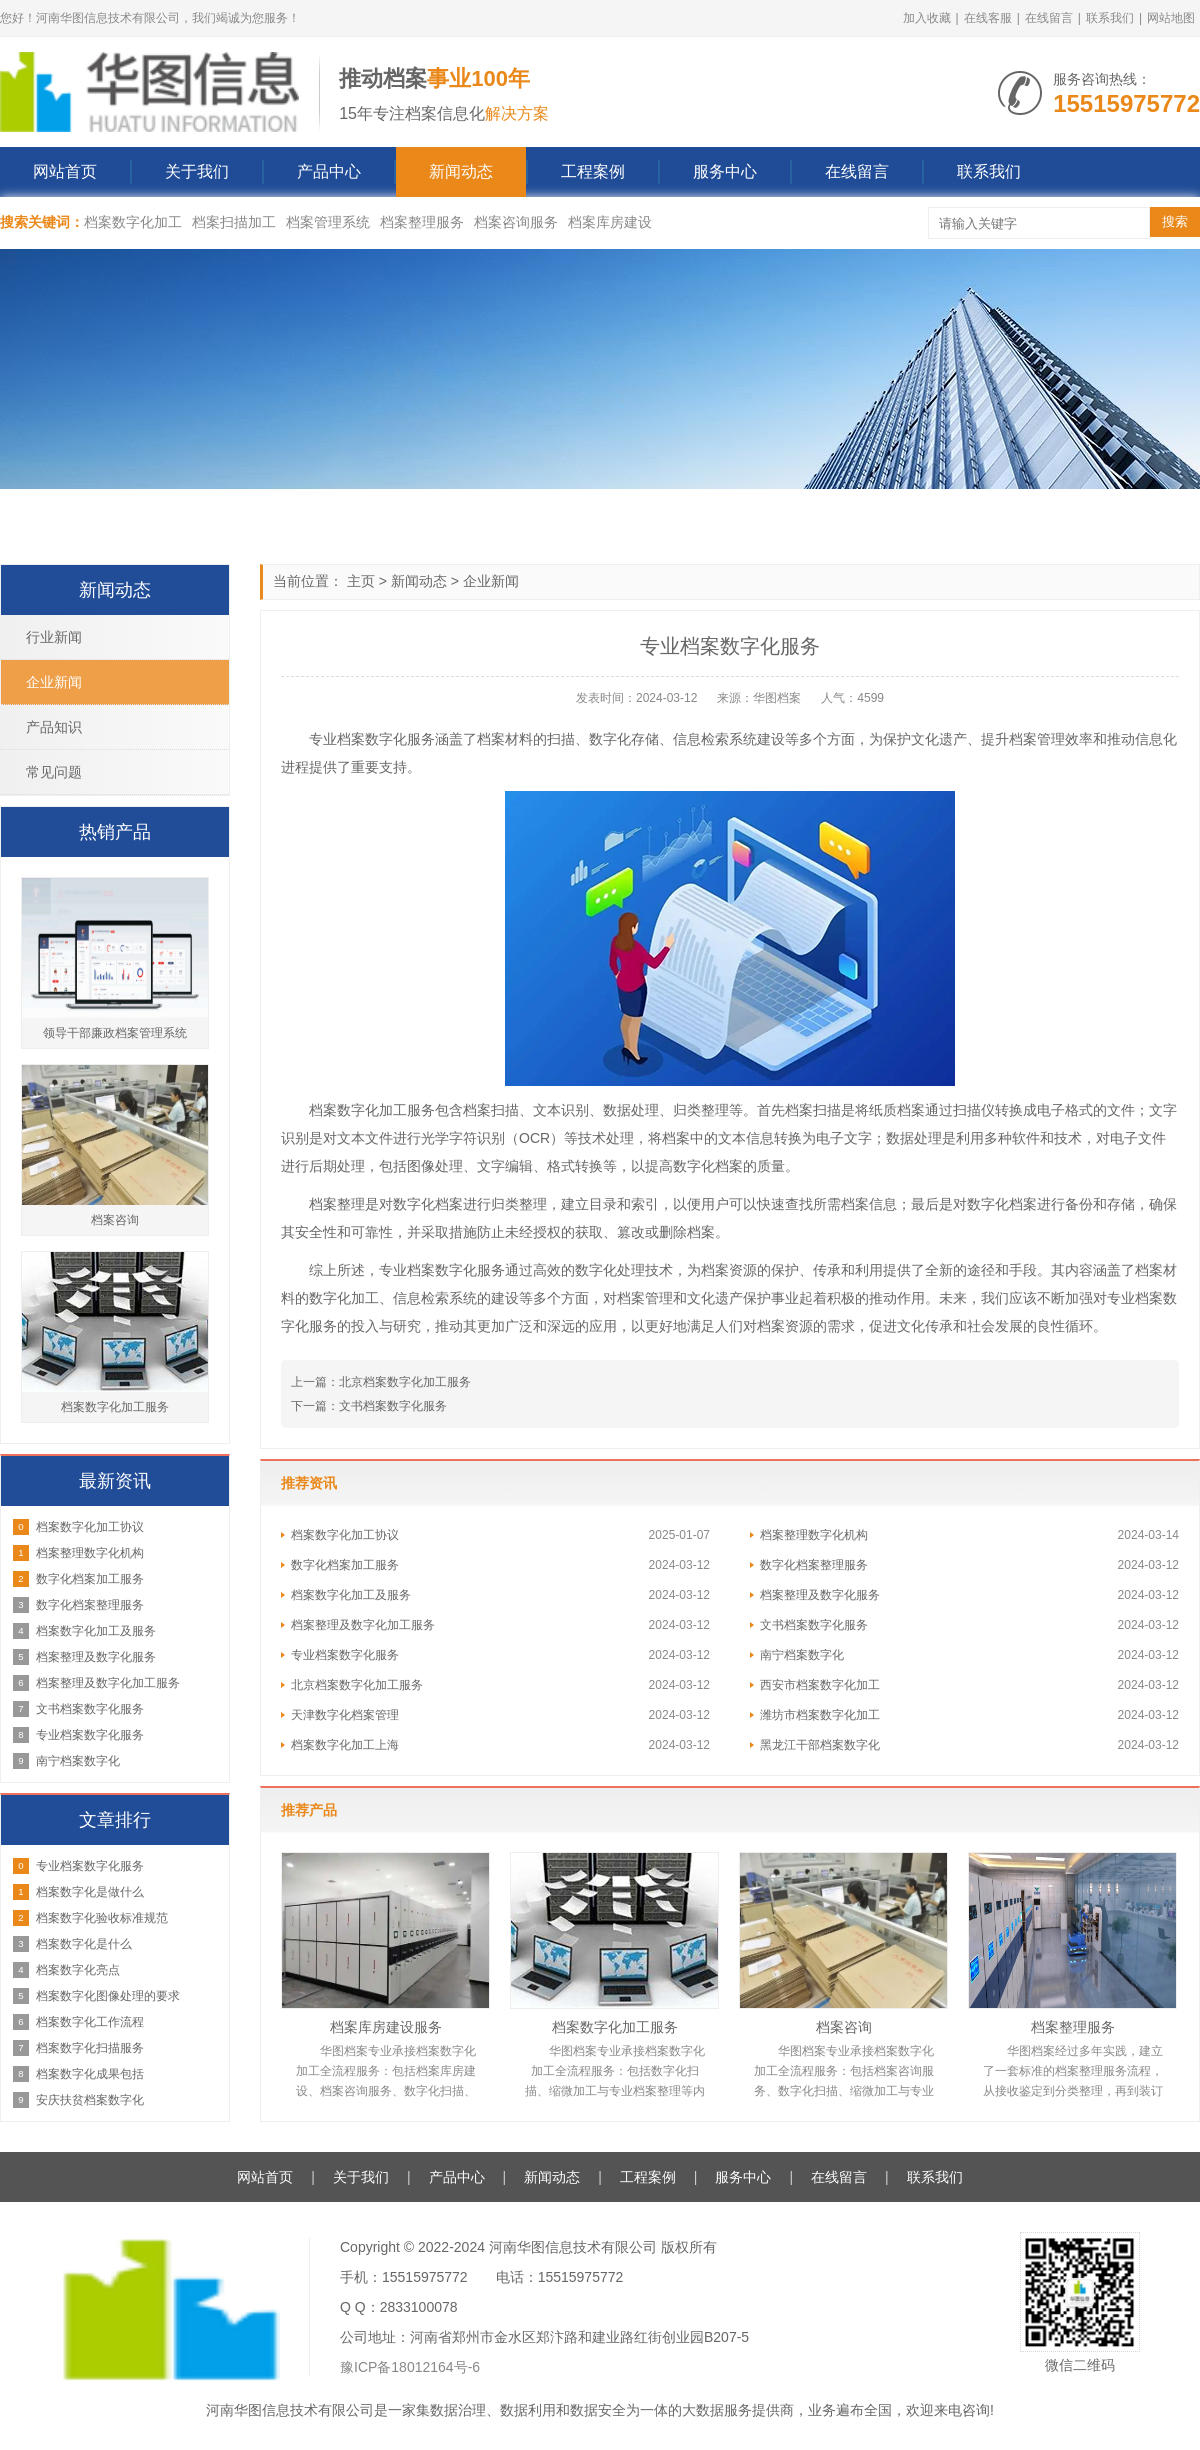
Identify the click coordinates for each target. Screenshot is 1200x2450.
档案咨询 (844, 2027)
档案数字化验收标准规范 (102, 1918)
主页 (361, 581)
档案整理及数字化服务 (820, 1595)
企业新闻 (491, 581)
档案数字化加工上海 (345, 1745)
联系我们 (1110, 18)
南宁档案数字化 (802, 1655)
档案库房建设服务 (386, 2027)
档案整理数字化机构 (814, 1535)
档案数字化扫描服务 (90, 2048)
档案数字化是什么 (84, 1944)
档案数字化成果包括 (90, 2074)
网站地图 (1171, 18)
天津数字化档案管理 (345, 1715)
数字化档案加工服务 (345, 1565)
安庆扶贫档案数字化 (90, 2100)
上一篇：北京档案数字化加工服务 (381, 1382)
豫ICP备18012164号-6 (410, 2367)
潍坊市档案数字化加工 (820, 1715)
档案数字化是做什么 (90, 1892)
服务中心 (725, 171)
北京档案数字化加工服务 (357, 1685)
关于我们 (197, 171)
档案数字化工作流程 (90, 2022)
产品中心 (329, 171)
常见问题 (54, 772)
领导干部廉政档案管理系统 (115, 1033)
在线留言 (1049, 18)
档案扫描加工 (234, 222)
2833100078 (419, 2307)
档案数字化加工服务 (615, 2027)
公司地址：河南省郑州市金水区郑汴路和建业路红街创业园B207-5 (544, 2337)
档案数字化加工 (133, 222)
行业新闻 (54, 637)
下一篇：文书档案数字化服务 (369, 1406)
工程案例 (593, 171)
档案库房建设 (610, 222)
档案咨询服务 (516, 222)
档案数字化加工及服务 (351, 1595)
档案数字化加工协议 (345, 1535)
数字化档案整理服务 (814, 1565)
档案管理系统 (328, 222)
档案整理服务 (422, 222)
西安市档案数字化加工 (820, 1685)
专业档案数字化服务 (345, 1655)
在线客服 (988, 18)
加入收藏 (927, 18)
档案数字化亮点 (78, 1970)
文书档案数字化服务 (814, 1625)
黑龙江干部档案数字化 (820, 1745)
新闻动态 (461, 171)
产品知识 (54, 727)
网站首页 (65, 171)
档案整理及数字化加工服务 (363, 1625)
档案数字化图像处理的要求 (108, 1996)
